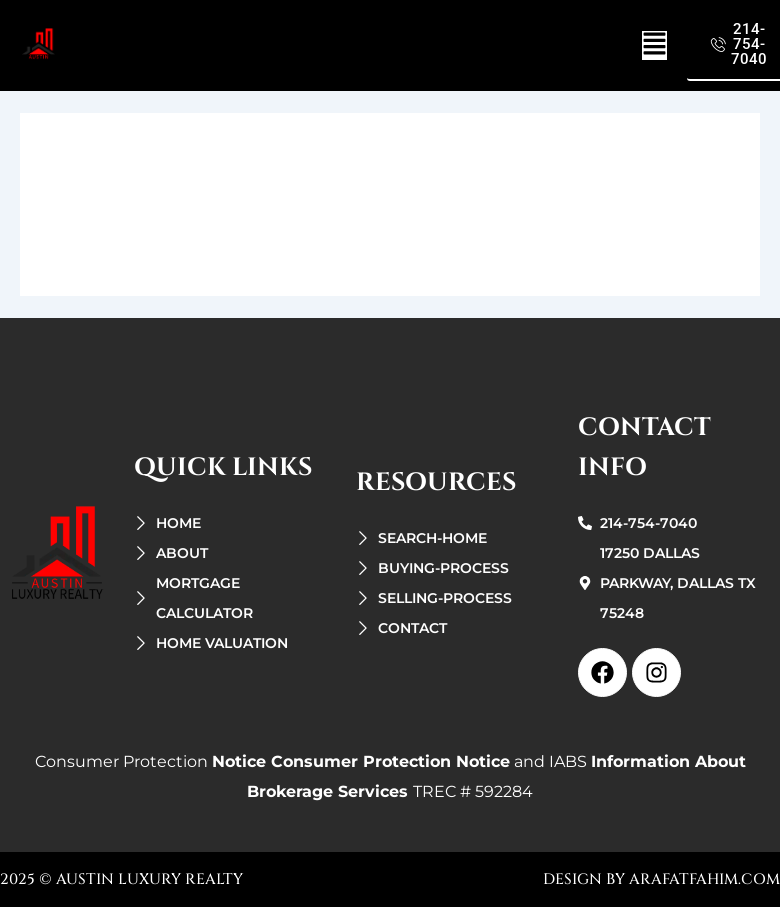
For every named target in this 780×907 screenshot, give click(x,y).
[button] (654, 45)
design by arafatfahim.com (661, 879)
